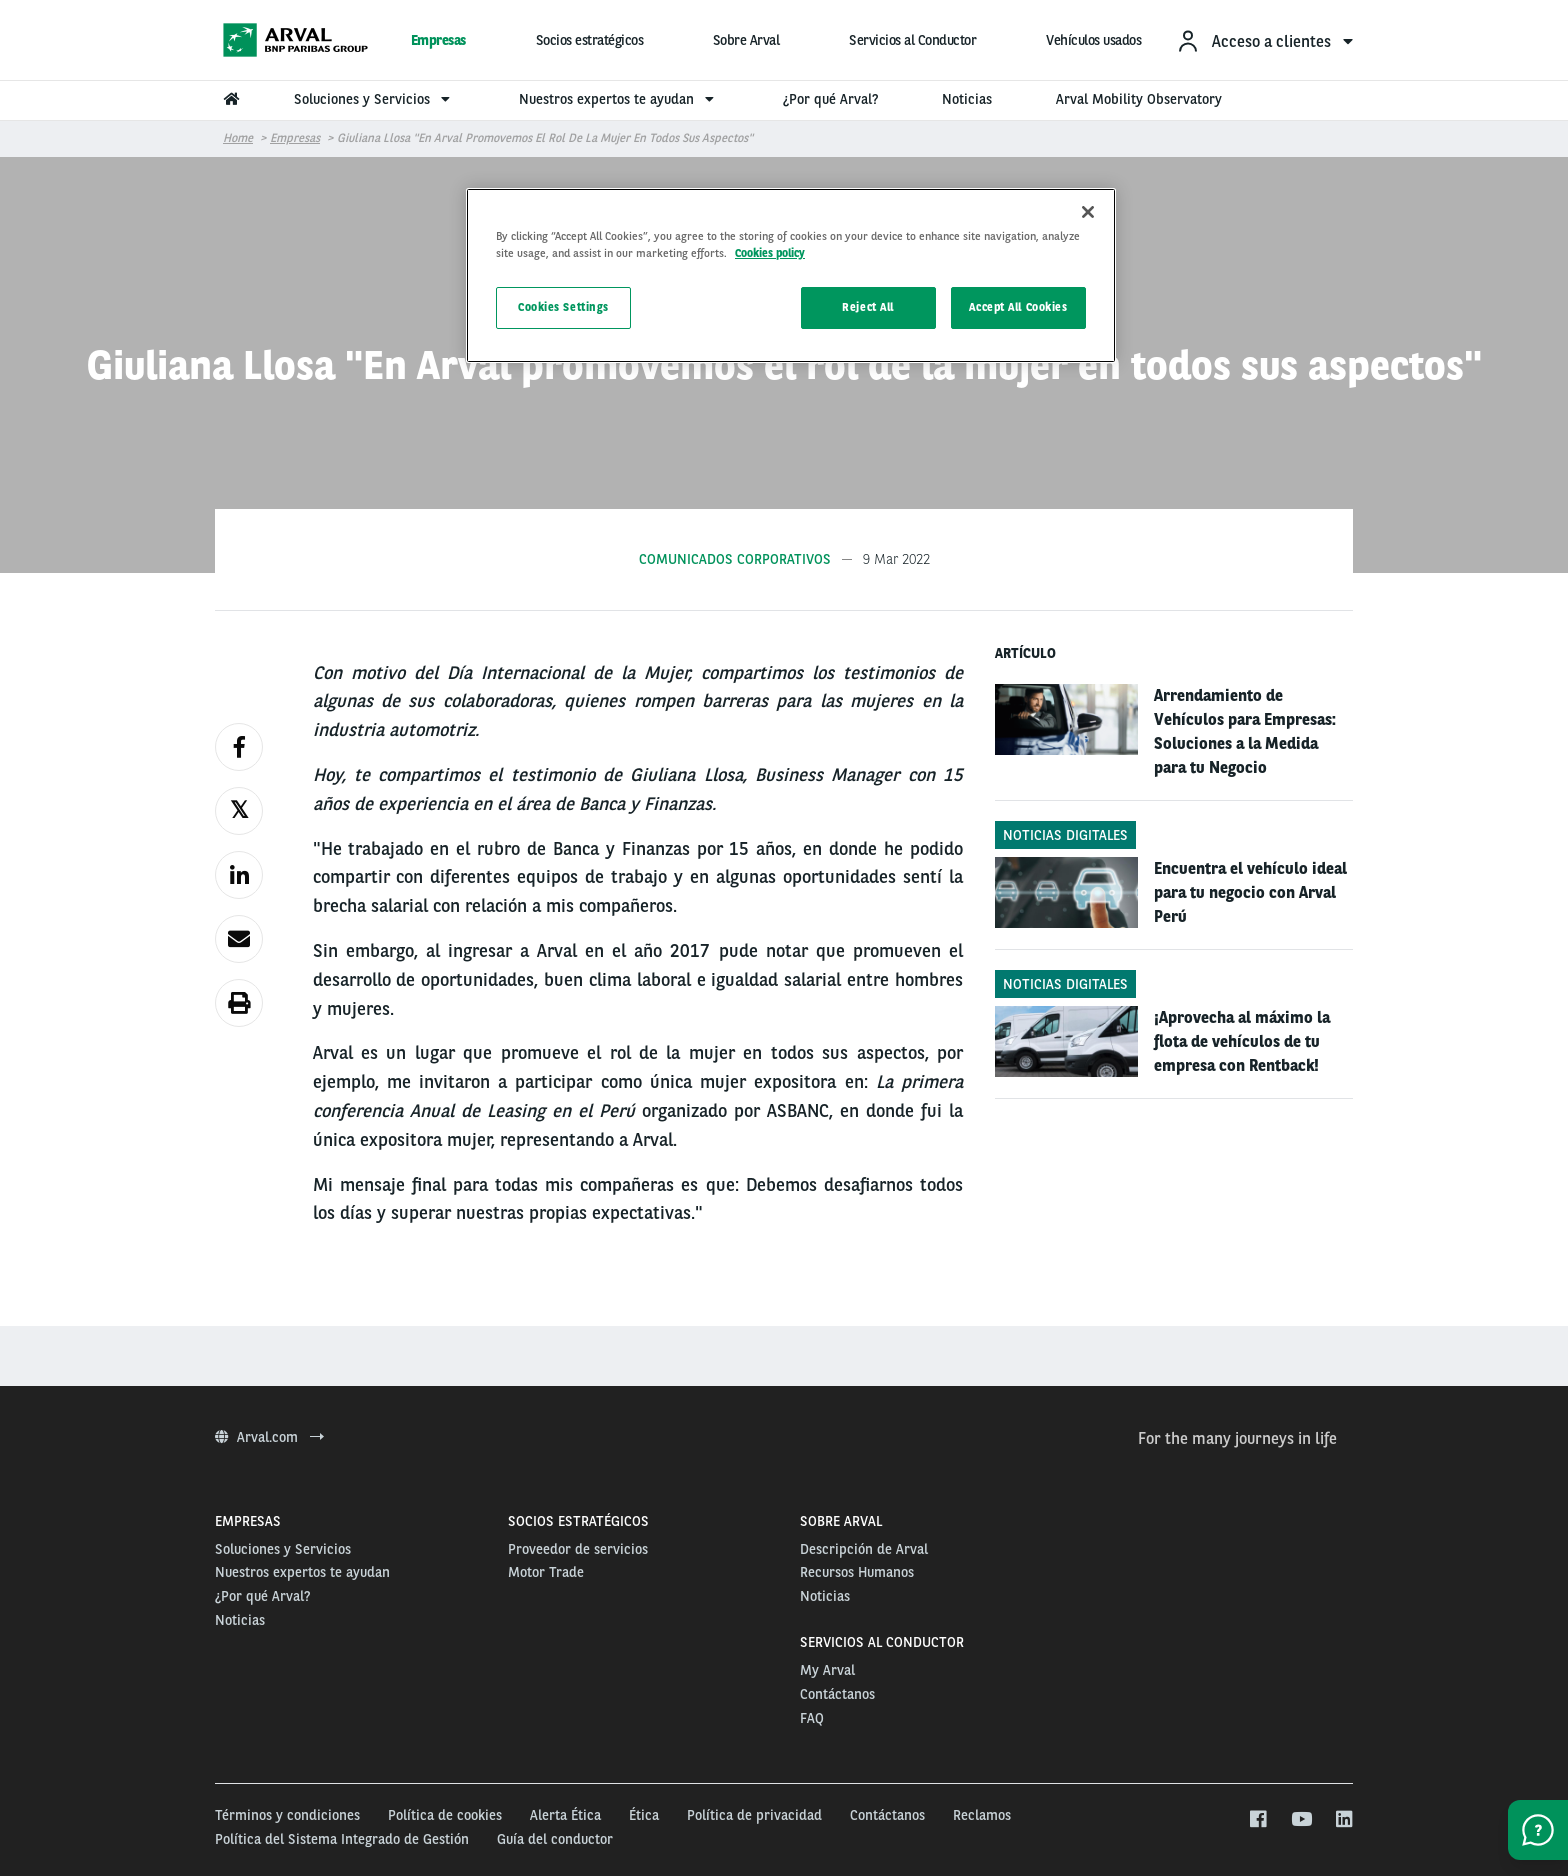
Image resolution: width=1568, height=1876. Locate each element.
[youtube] (1300, 1820)
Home (238, 138)
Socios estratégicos (590, 40)
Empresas (438, 40)
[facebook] (1257, 1820)
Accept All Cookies (1018, 307)
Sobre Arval (746, 40)
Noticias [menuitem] (967, 99)
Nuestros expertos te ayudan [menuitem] (619, 99)
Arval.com (269, 1437)
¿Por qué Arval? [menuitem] (830, 99)
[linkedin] (1343, 1820)
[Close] (1088, 212)
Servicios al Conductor (912, 40)
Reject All (868, 307)
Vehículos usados (1093, 40)
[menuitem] (1264, 40)
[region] (791, 275)
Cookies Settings (563, 307)
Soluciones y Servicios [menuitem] (374, 99)
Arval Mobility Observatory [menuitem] (1139, 99)
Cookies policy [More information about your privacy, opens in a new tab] (770, 253)
